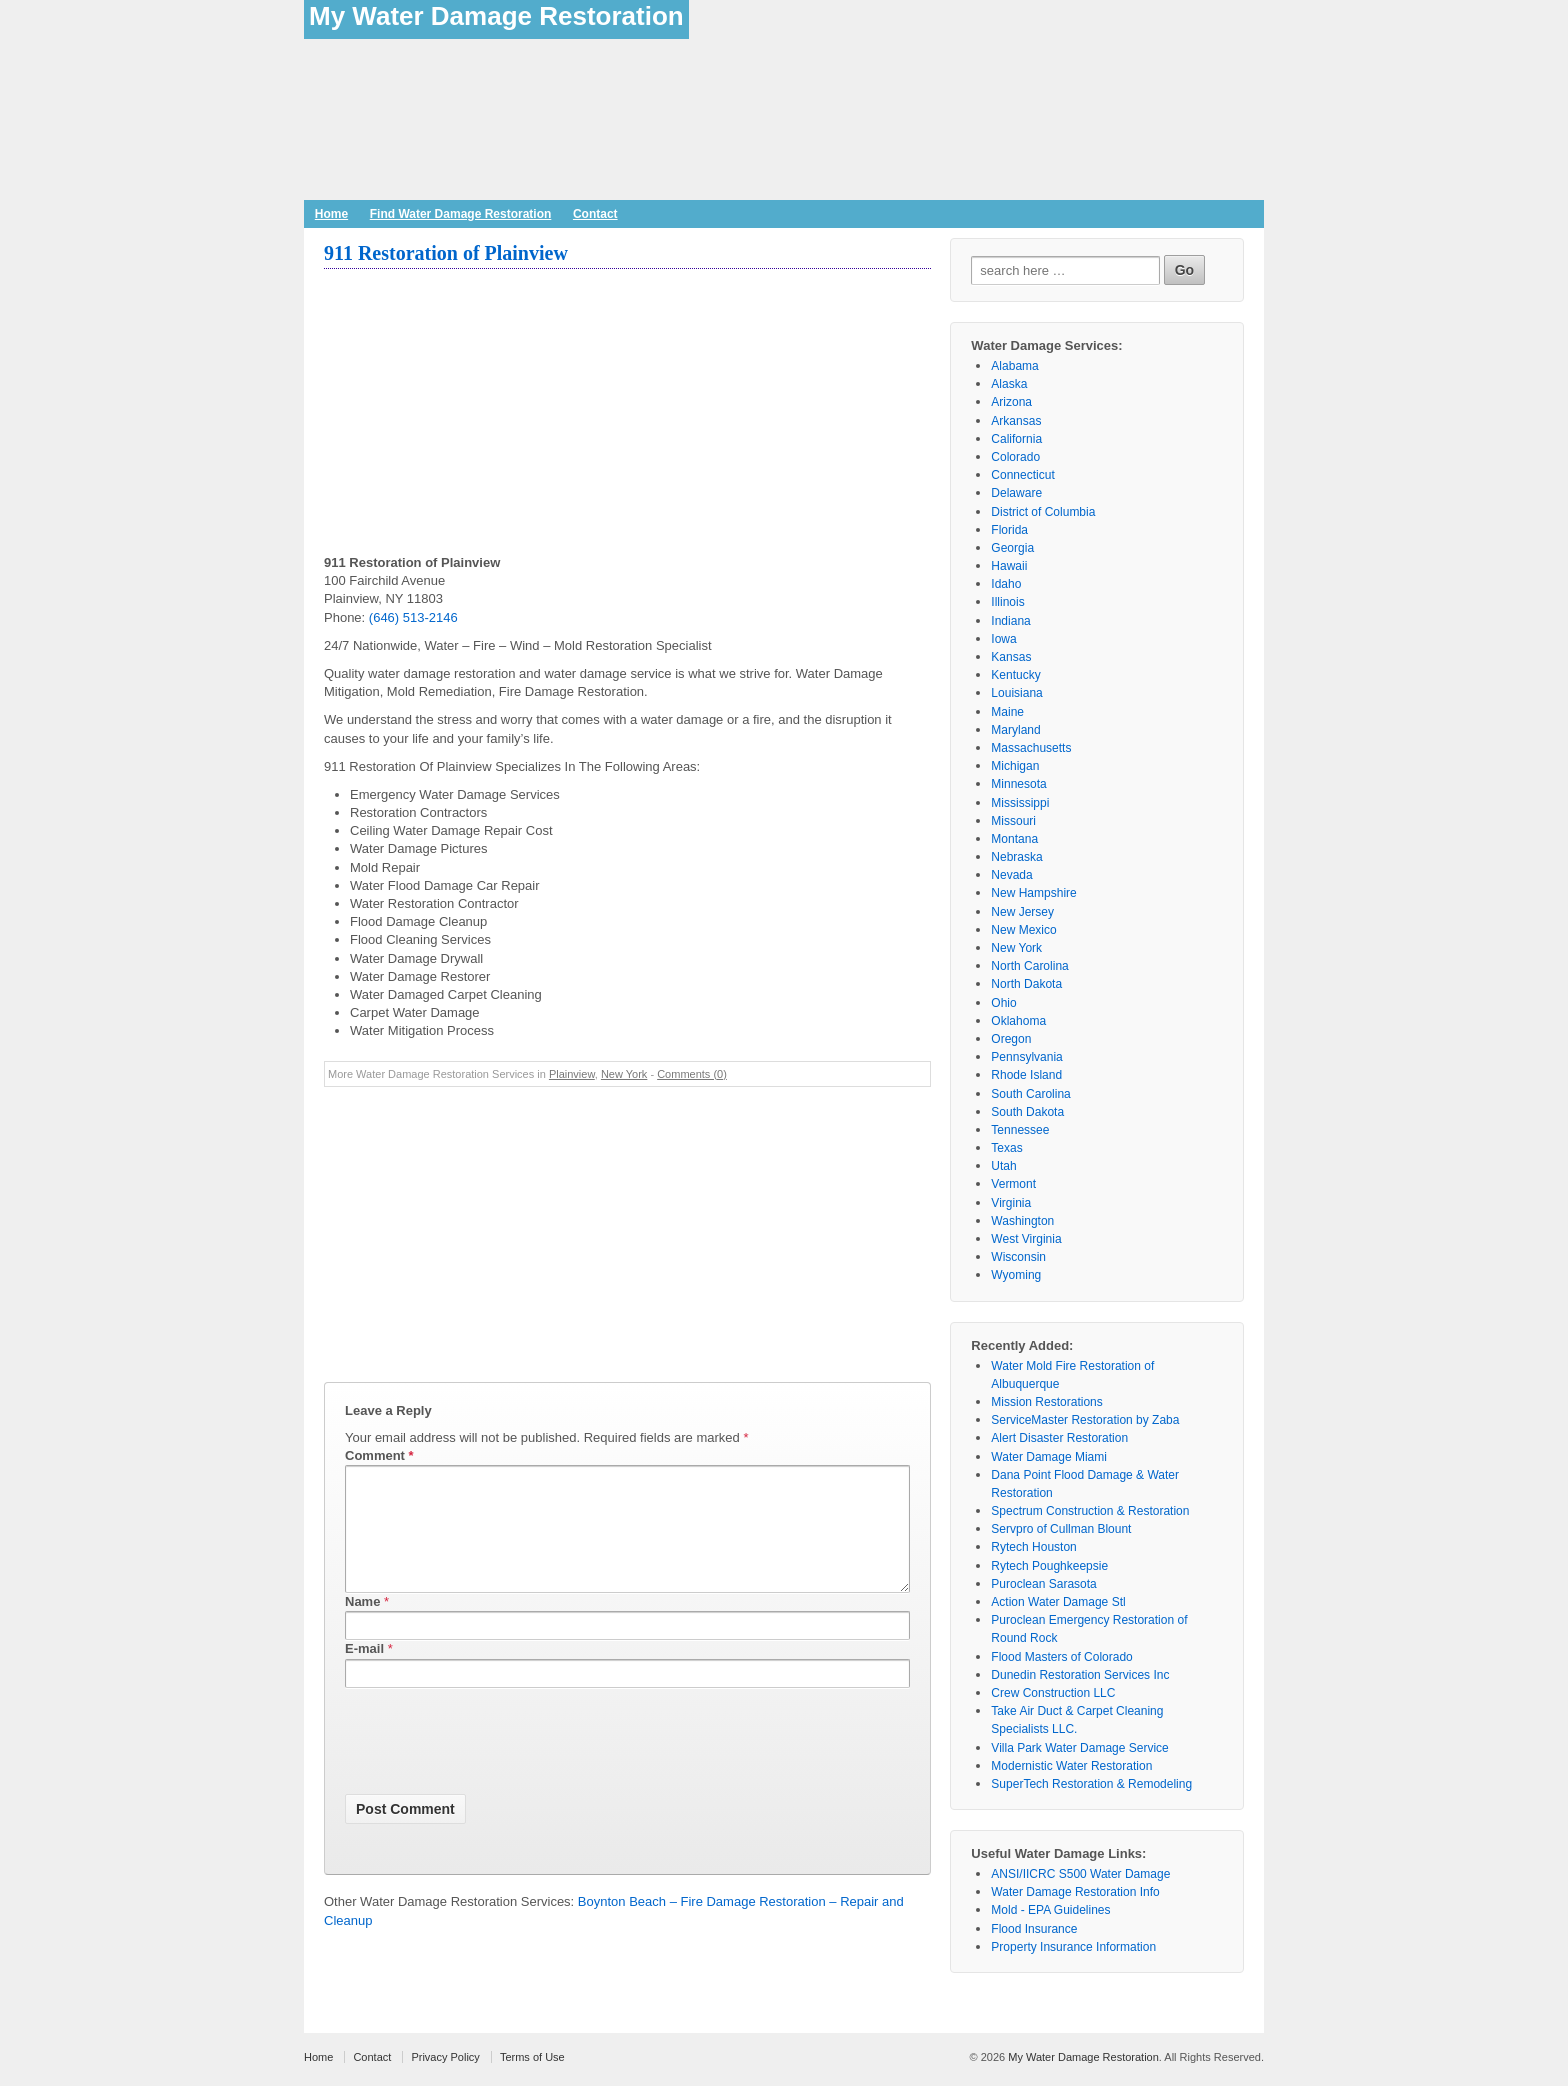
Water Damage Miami (1049, 1457)
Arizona (1011, 402)
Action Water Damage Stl (1058, 1602)
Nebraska (1016, 857)
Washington (1022, 1221)
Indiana (1010, 621)
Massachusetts (1031, 748)
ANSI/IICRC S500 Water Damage (1080, 1874)
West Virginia (1026, 1239)
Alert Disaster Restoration (1059, 1438)
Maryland (1015, 730)
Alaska (1009, 384)
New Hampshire (1033, 893)
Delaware (1016, 493)
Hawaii (1009, 566)
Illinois (1007, 602)
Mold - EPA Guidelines (1050, 1910)
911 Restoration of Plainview (446, 253)
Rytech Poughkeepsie (1049, 1566)
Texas (1006, 1148)
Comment (379, 1455)
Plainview (572, 1074)
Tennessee (1020, 1130)
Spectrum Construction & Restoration (1090, 1511)
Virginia (1011, 1203)
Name (362, 1625)
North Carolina (1029, 966)
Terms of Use (532, 2057)
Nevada (1011, 875)
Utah (1003, 1166)
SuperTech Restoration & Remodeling (1091, 1784)
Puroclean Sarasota (1043, 1584)
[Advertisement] (627, 414)
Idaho (1006, 584)
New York (624, 1074)
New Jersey (1022, 912)
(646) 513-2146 (413, 617)
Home (331, 214)
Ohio (1003, 1003)
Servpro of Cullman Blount (1061, 1529)
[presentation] (497, 1769)
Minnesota (1018, 784)
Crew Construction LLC (1053, 1693)
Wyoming (1016, 1275)
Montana (1014, 839)
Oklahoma (1018, 1021)
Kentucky (1015, 675)
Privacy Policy (445, 2057)
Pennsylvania (1026, 1057)
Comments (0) (692, 1074)
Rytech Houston (1033, 1547)
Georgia (1012, 548)
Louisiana (1016, 693)
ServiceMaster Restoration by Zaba (1085, 1420)
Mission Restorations (1046, 1402)
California (1016, 439)
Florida (1009, 530)
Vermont (1013, 1184)
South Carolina (1030, 1094)
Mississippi (1020, 803)
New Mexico (1023, 930)
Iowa (1003, 639)
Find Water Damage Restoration (461, 214)
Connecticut (1022, 475)
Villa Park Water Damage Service (1079, 1748)
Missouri (1013, 821)
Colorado (1015, 457)
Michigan (1015, 766)
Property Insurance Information (1073, 1947)
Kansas (1011, 657)
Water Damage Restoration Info (1075, 1892)
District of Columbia (1043, 512)
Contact (595, 214)
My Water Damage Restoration (496, 16)
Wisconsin (1018, 1257)
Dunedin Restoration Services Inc (1080, 1675)
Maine (1007, 712)
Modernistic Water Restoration (1071, 1766)
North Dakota (1026, 984)
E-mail (364, 1672)
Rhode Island (1026, 1075)
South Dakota (1027, 1112)
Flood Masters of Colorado (1061, 1657)
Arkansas (1016, 421)
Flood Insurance (1034, 1929)
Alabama (1014, 366)
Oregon (1011, 1039)
